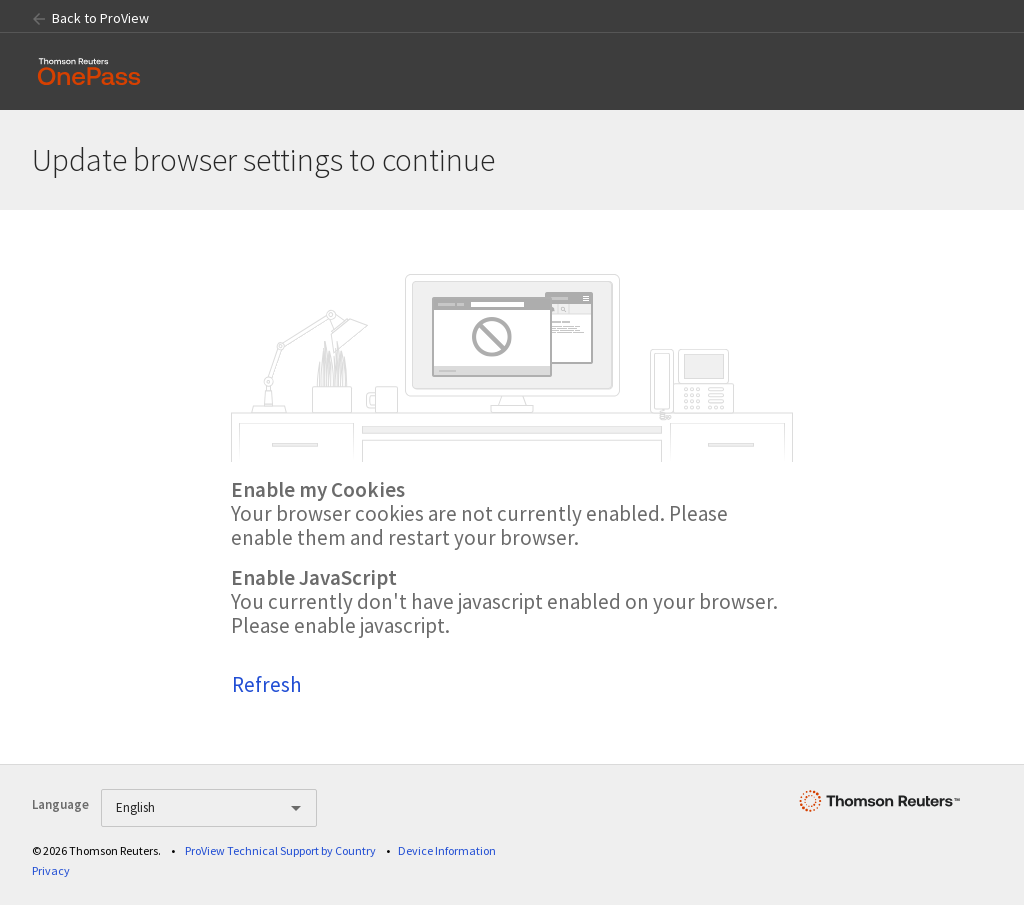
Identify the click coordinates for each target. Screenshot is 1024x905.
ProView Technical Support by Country (280, 850)
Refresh (267, 684)
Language (60, 804)
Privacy (51, 870)
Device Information (447, 850)
